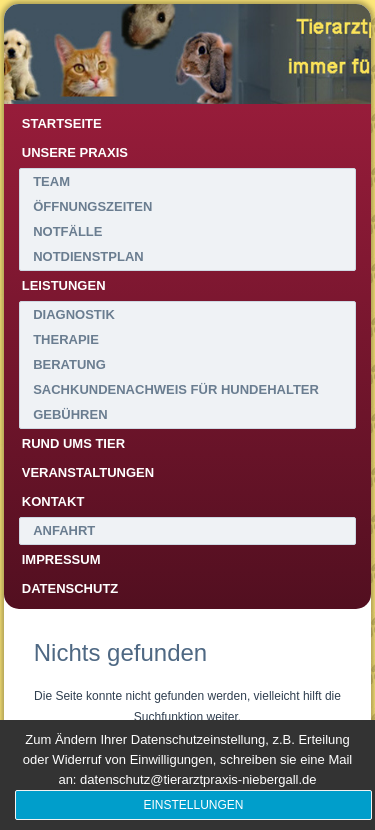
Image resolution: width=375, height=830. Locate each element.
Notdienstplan (88, 256)
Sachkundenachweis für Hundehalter (176, 389)
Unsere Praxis (75, 152)
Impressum (61, 559)
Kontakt (53, 501)
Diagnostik (74, 314)
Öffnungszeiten (92, 206)
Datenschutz (70, 588)
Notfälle (67, 231)
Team (51, 181)
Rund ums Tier (73, 443)
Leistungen (64, 285)
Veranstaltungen (88, 472)
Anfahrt (64, 530)
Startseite (62, 123)
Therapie (66, 339)
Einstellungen (193, 805)
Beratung (69, 364)
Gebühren (70, 414)
